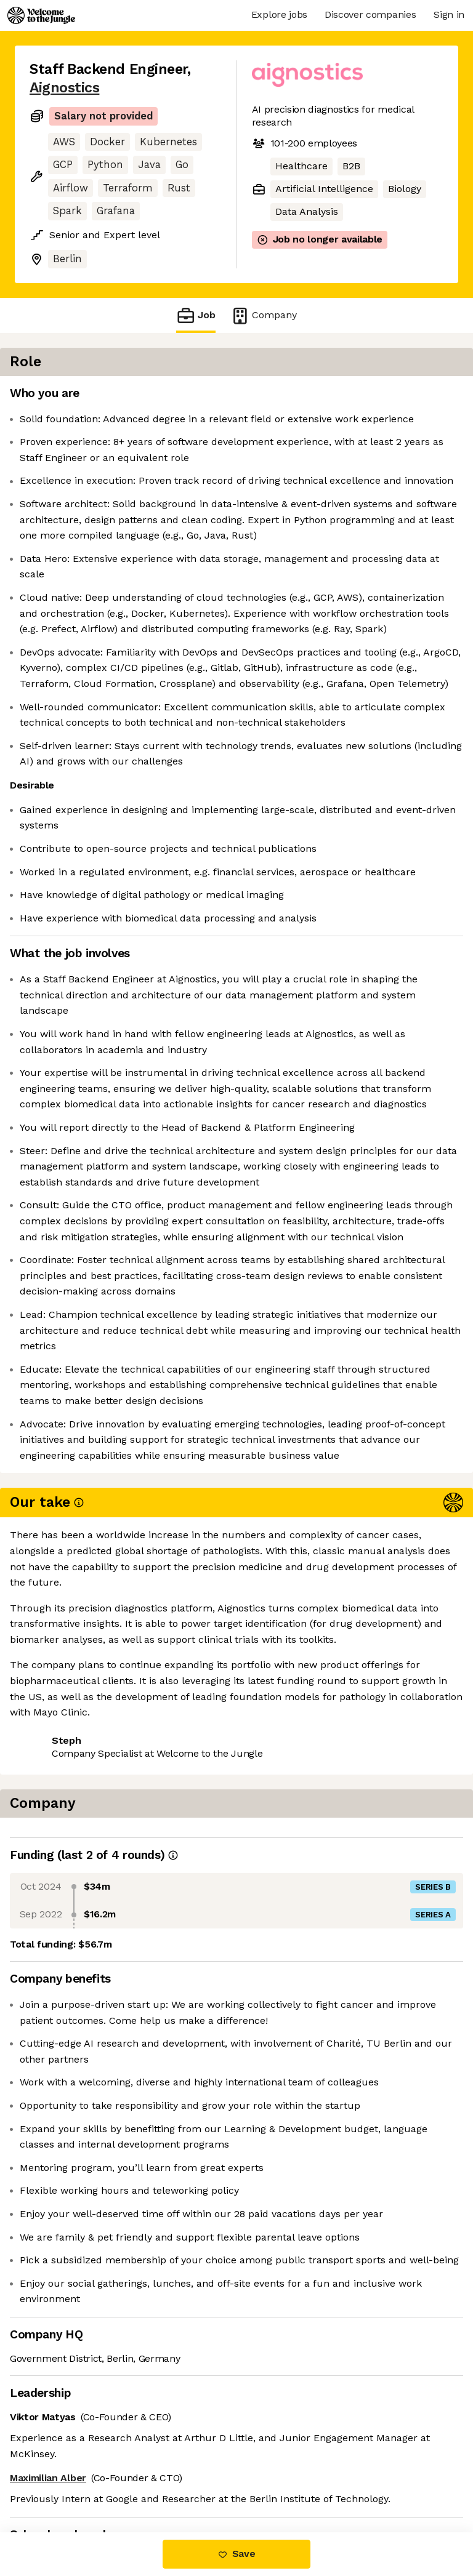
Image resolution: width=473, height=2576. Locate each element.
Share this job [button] (63, 2480)
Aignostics (64, 87)
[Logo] (41, 15)
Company (263, 315)
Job (196, 315)
